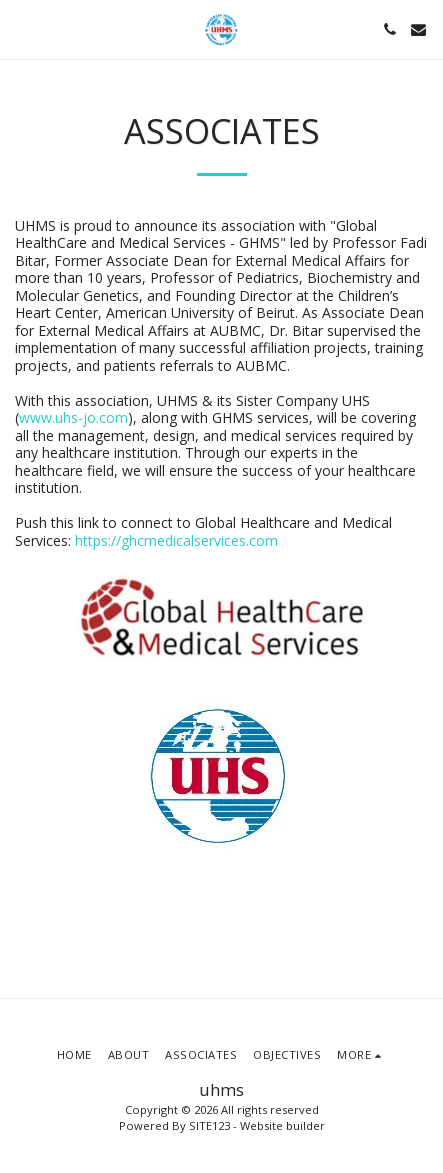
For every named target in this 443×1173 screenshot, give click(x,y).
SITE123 (209, 1125)
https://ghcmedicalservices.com (176, 540)
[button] (22, 28)
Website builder (282, 1125)
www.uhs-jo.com (73, 417)
